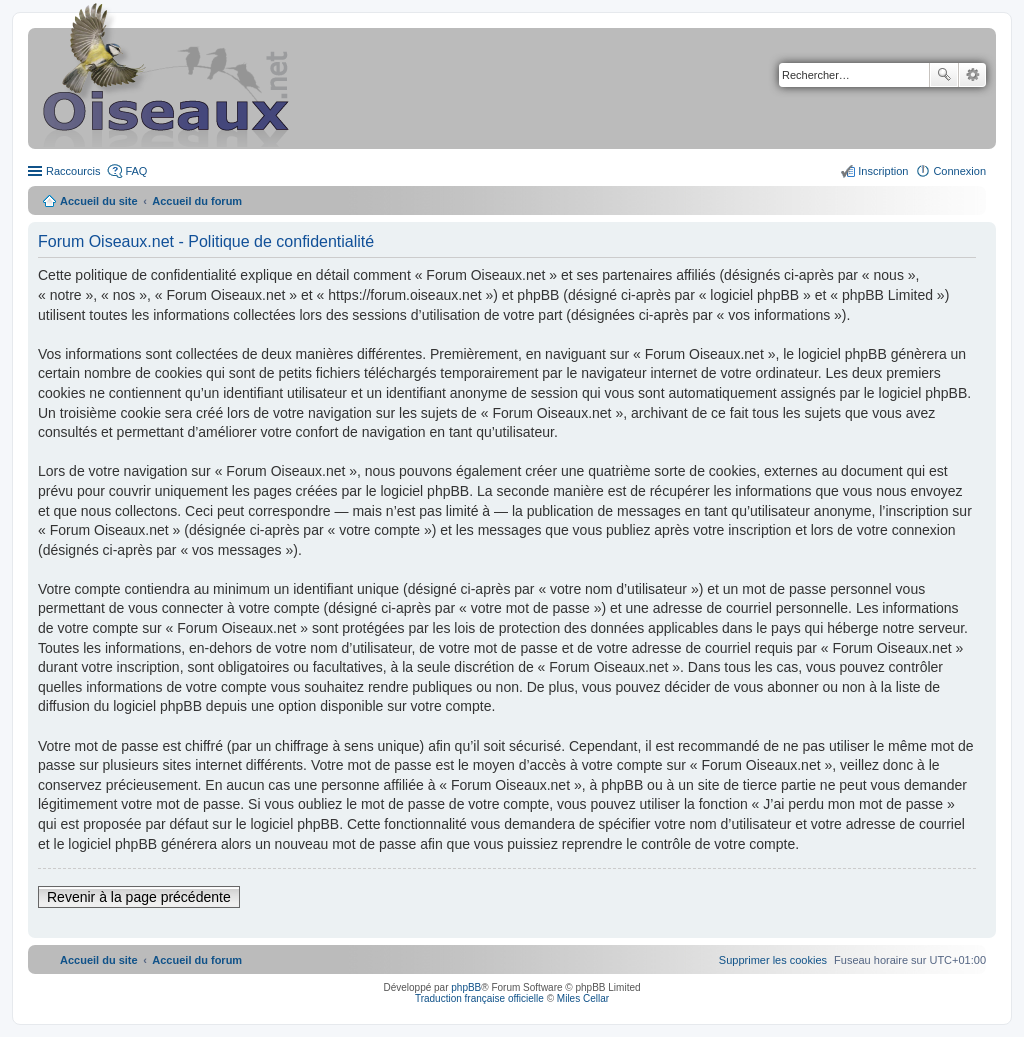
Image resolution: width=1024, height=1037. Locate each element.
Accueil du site (99, 201)
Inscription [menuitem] (883, 171)
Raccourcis (73, 171)
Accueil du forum (197, 201)
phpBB (466, 987)
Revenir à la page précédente (139, 897)
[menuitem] (773, 960)
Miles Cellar (583, 998)
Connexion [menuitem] (959, 171)
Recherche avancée (972, 75)
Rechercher (944, 75)
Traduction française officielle (479, 998)
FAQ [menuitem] (136, 171)
